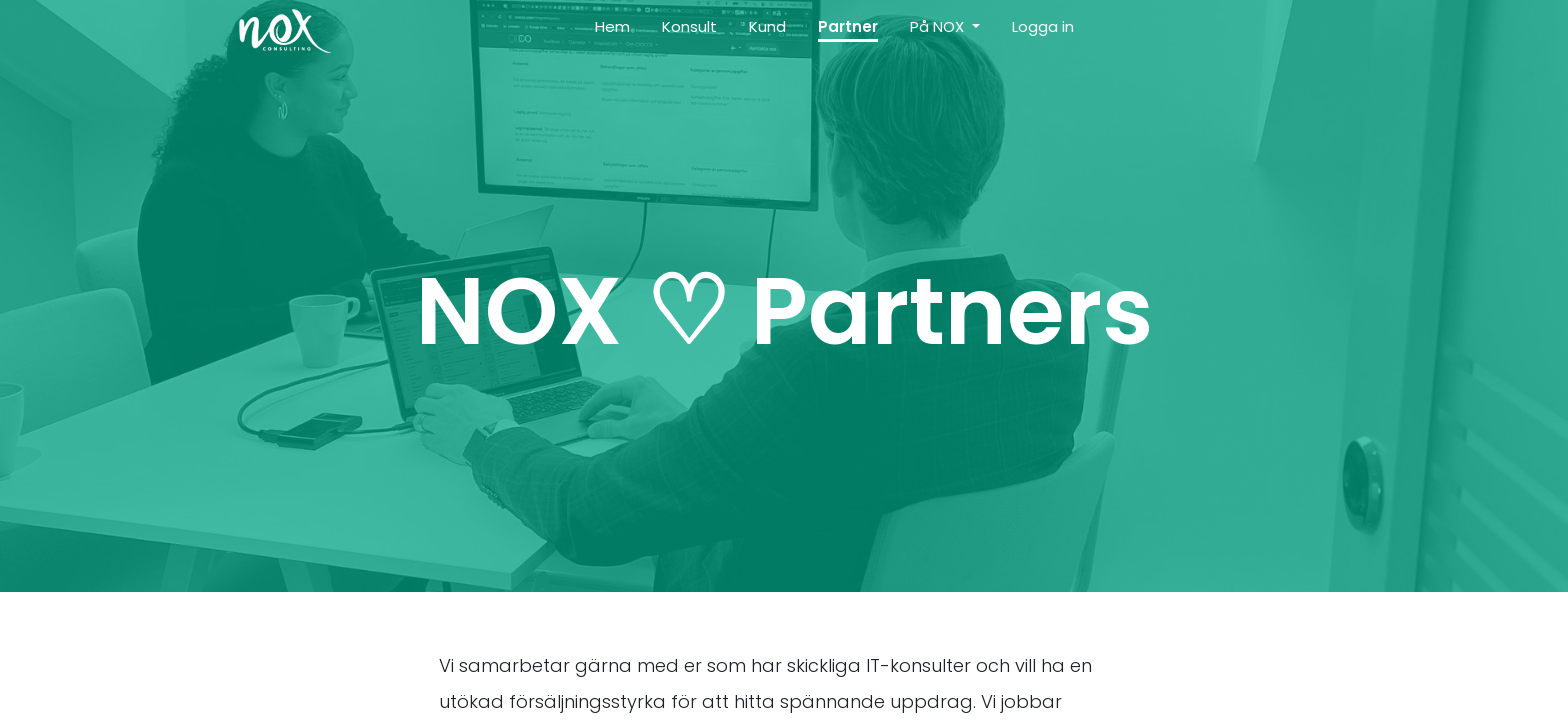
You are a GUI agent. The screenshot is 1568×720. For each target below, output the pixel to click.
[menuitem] (612, 31)
